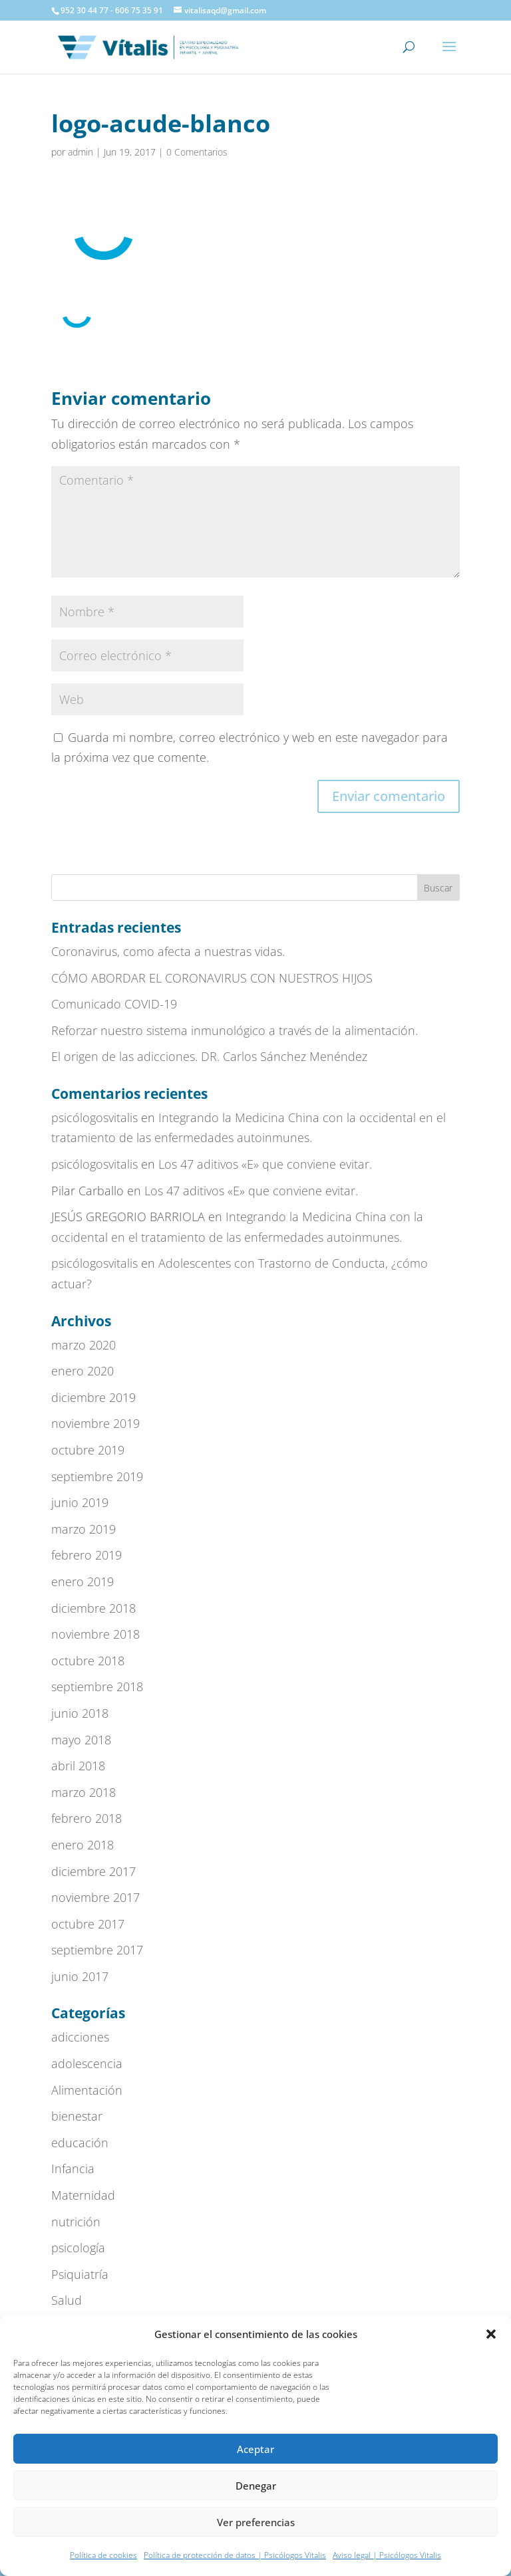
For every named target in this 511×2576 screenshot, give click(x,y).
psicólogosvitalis (94, 1117)
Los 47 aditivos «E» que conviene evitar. (265, 1164)
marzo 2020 (83, 1345)
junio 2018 (79, 1713)
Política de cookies (103, 2555)
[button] (491, 2334)
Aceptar (255, 2449)
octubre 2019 (87, 1450)
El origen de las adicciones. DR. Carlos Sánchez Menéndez (209, 1056)
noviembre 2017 (95, 1897)
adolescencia (86, 2063)
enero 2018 (82, 1845)
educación (79, 2143)
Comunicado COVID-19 (114, 1004)
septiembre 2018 (97, 1687)
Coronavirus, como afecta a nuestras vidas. (168, 951)
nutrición (75, 2222)
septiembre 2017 (97, 1950)
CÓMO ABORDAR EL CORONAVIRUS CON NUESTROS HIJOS (212, 978)
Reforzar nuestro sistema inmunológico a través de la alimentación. (234, 1030)
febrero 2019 (86, 1555)
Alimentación (86, 2090)
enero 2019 (82, 1581)
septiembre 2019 (97, 1476)
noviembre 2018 (95, 1634)
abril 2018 (78, 1766)
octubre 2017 (87, 1924)
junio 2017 (79, 1976)
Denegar (256, 2485)
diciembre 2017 (93, 1871)
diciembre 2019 (93, 1397)
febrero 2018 (86, 1818)
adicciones (80, 2037)
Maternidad (83, 2195)
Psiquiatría (79, 2274)
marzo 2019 (83, 1529)
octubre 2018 (87, 1661)
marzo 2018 (83, 1792)
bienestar (76, 2116)
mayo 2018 (81, 1740)
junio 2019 (79, 1502)
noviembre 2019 (95, 1423)
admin (80, 152)
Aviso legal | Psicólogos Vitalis (387, 2555)
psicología (78, 2248)
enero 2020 (82, 1371)
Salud (66, 2300)
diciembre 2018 (93, 1608)
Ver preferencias (256, 2522)
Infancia (72, 2168)
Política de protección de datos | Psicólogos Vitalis (235, 2555)
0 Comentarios (197, 152)
